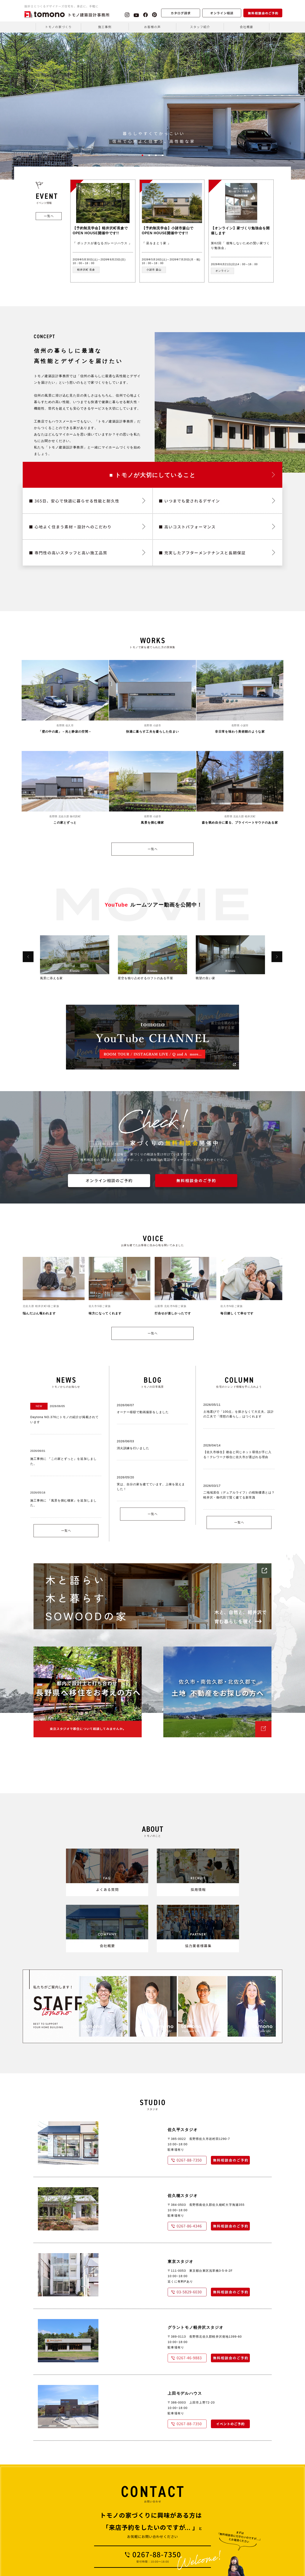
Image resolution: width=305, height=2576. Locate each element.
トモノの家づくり (58, 27)
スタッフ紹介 (200, 27)
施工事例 (105, 27)
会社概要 (246, 27)
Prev (28, 956)
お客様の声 (152, 27)
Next (276, 956)
